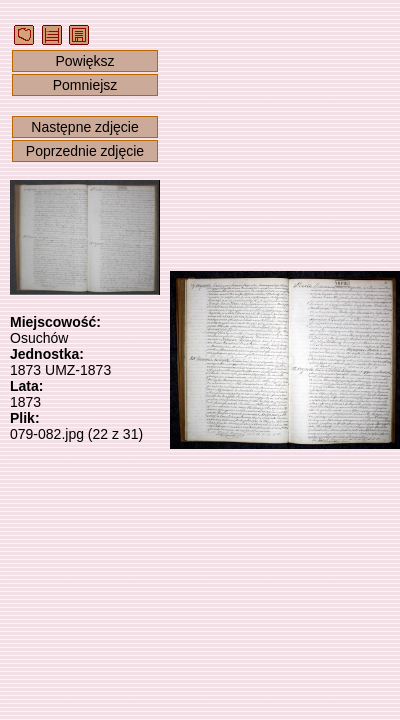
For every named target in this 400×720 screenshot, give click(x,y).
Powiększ (84, 61)
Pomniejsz (85, 85)
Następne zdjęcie (84, 127)
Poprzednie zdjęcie (85, 151)
